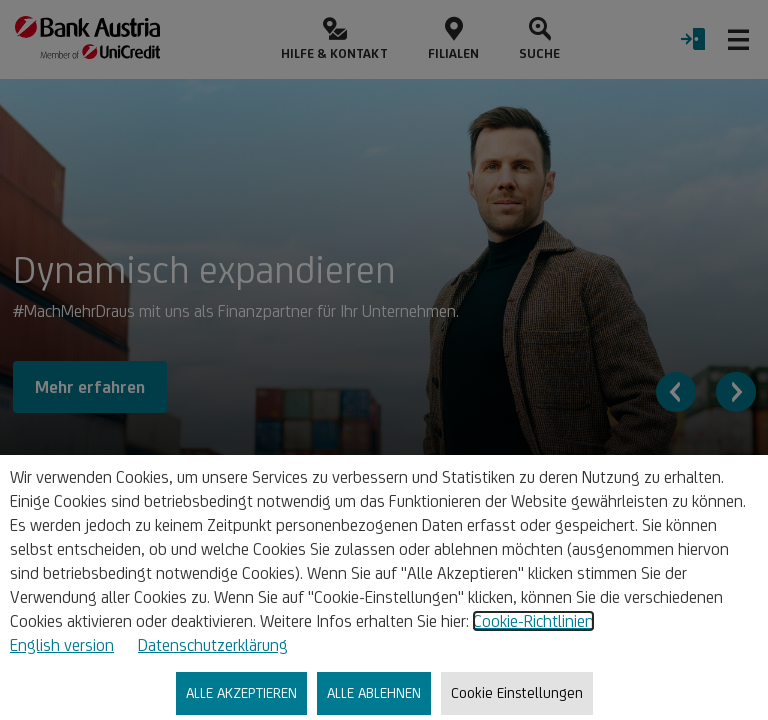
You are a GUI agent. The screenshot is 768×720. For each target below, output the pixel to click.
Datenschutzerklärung (213, 645)
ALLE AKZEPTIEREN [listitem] (241, 692)
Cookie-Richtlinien (533, 621)
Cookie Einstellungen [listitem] (517, 692)
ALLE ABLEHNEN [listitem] (374, 692)
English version (62, 645)
